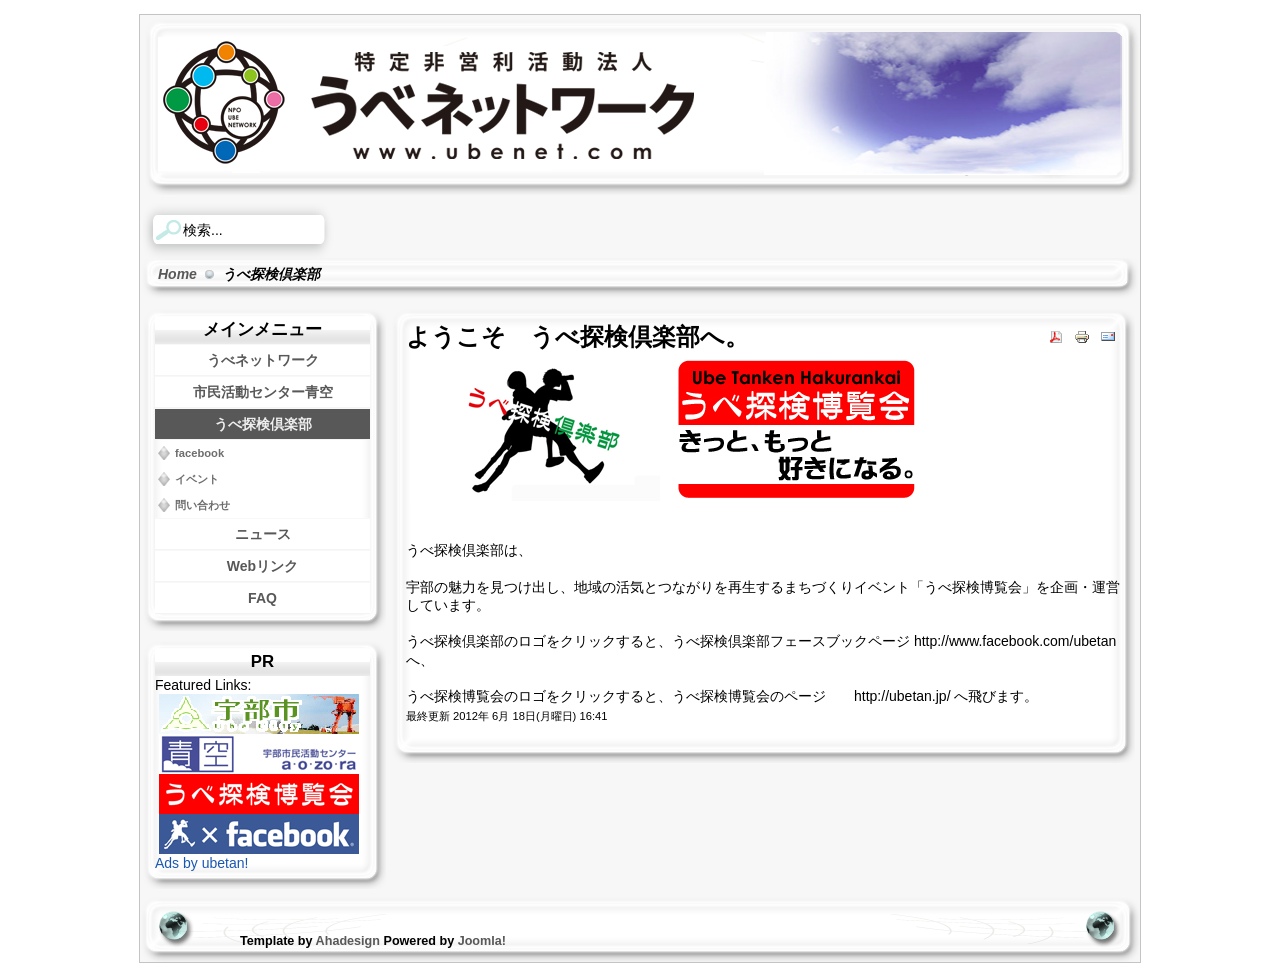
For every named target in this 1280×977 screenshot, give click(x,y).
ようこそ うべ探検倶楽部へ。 (577, 337)
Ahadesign (350, 941)
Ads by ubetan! (201, 863)
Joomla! (482, 941)
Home (177, 274)
